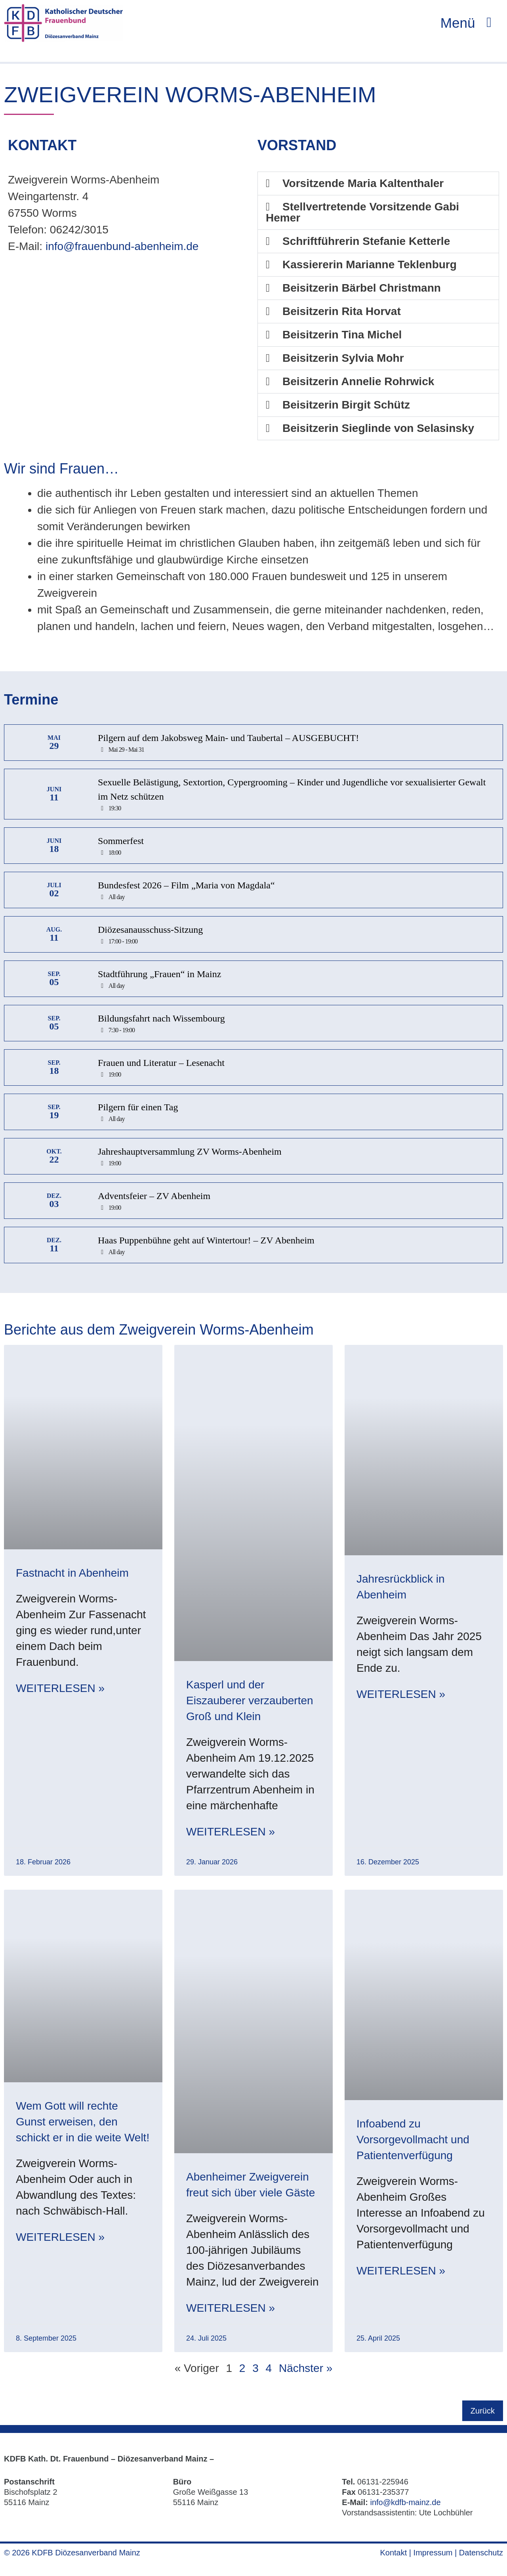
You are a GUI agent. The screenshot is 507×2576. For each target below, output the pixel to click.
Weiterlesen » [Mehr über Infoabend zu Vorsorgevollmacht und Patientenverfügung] (400, 2273)
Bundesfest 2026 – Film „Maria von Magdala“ (186, 887)
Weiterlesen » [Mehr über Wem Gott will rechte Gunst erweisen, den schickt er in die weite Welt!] (60, 2239)
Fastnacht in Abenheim (72, 1575)
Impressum (433, 2555)
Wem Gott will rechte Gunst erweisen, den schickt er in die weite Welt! (82, 2124)
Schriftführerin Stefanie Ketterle (366, 243)
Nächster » (305, 2370)
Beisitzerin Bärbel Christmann (361, 290)
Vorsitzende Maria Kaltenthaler (363, 185)
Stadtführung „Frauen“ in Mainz (159, 976)
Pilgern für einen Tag (138, 1109)
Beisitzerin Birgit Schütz (346, 407)
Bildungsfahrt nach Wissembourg (161, 1021)
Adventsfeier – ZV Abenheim (154, 1198)
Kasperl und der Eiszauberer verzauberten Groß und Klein (249, 1703)
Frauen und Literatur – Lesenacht (161, 1065)
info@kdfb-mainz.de (405, 2504)
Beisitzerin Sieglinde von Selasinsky (378, 430)
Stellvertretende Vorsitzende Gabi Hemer (362, 214)
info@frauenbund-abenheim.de (122, 249)
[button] (378, 185)
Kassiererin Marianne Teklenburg (369, 267)
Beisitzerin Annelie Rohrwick (358, 384)
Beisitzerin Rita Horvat (341, 313)
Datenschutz (481, 2555)
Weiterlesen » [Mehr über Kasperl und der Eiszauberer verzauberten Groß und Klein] (230, 1834)
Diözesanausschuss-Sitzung (150, 932)
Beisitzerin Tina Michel (342, 337)
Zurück (483, 2413)
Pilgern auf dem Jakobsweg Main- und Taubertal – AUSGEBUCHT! (228, 740)
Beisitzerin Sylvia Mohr (343, 360)
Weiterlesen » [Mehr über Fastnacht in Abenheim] (60, 1690)
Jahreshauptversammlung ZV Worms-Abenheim (190, 1154)
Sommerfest (121, 843)
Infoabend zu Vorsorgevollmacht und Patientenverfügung (412, 2142)
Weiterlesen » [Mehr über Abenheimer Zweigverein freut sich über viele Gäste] (230, 2310)
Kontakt (393, 2555)
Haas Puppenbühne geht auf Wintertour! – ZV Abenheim (206, 1242)
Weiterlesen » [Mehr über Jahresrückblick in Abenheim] (400, 1696)
